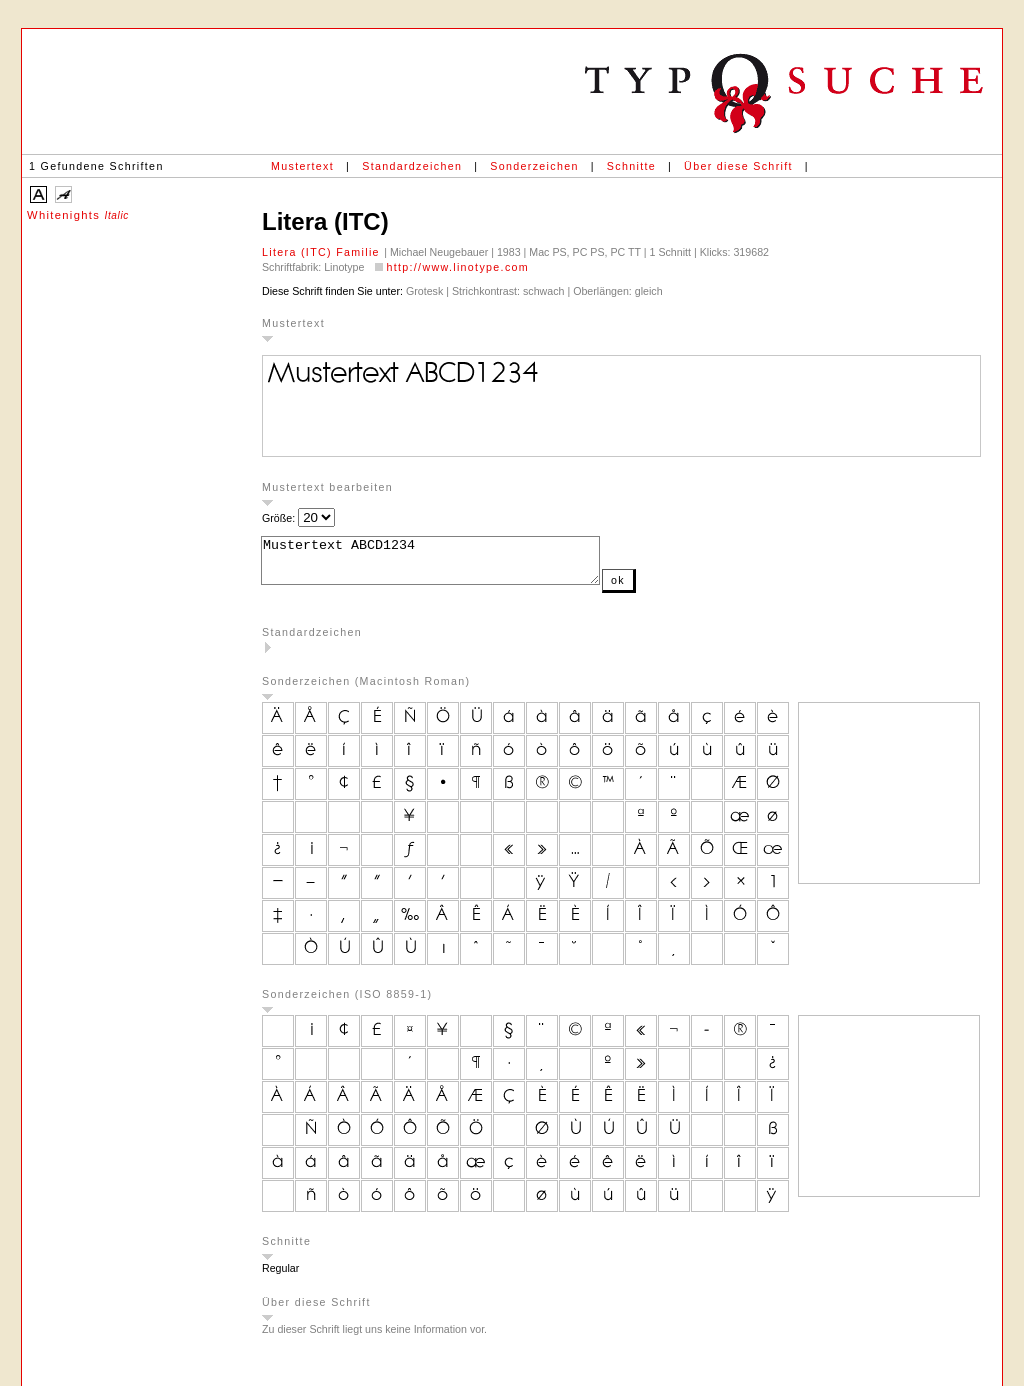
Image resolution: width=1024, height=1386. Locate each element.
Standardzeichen (412, 166)
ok (658, 589)
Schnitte (631, 166)
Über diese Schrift (738, 166)
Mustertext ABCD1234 (450, 565)
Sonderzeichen (534, 166)
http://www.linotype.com (457, 267)
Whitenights (78, 215)
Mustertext (302, 166)
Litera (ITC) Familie (323, 252)
